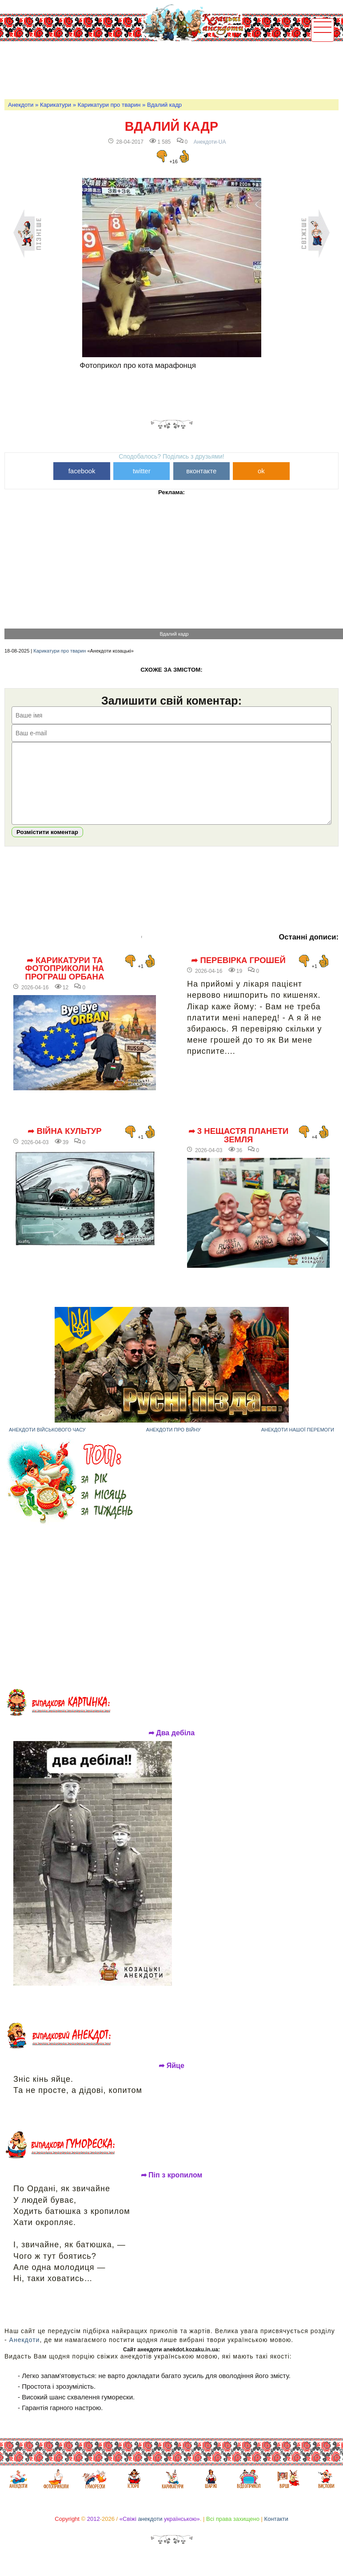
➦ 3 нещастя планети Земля (238, 1149)
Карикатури (55, 104)
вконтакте (201, 471)
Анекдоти (20, 104)
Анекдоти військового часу (47, 1443)
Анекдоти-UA (210, 142)
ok (261, 471)
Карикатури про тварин (109, 104)
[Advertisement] (166, 69)
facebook (82, 471)
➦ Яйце (171, 2079)
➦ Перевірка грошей (238, 974)
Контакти (276, 2532)
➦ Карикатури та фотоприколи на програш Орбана (64, 982)
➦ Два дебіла (171, 1746)
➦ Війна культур (64, 1145)
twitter (142, 471)
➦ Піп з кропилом (172, 2188)
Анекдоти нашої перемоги (297, 1443)
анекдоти (150, 2532)
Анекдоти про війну (173, 1443)
